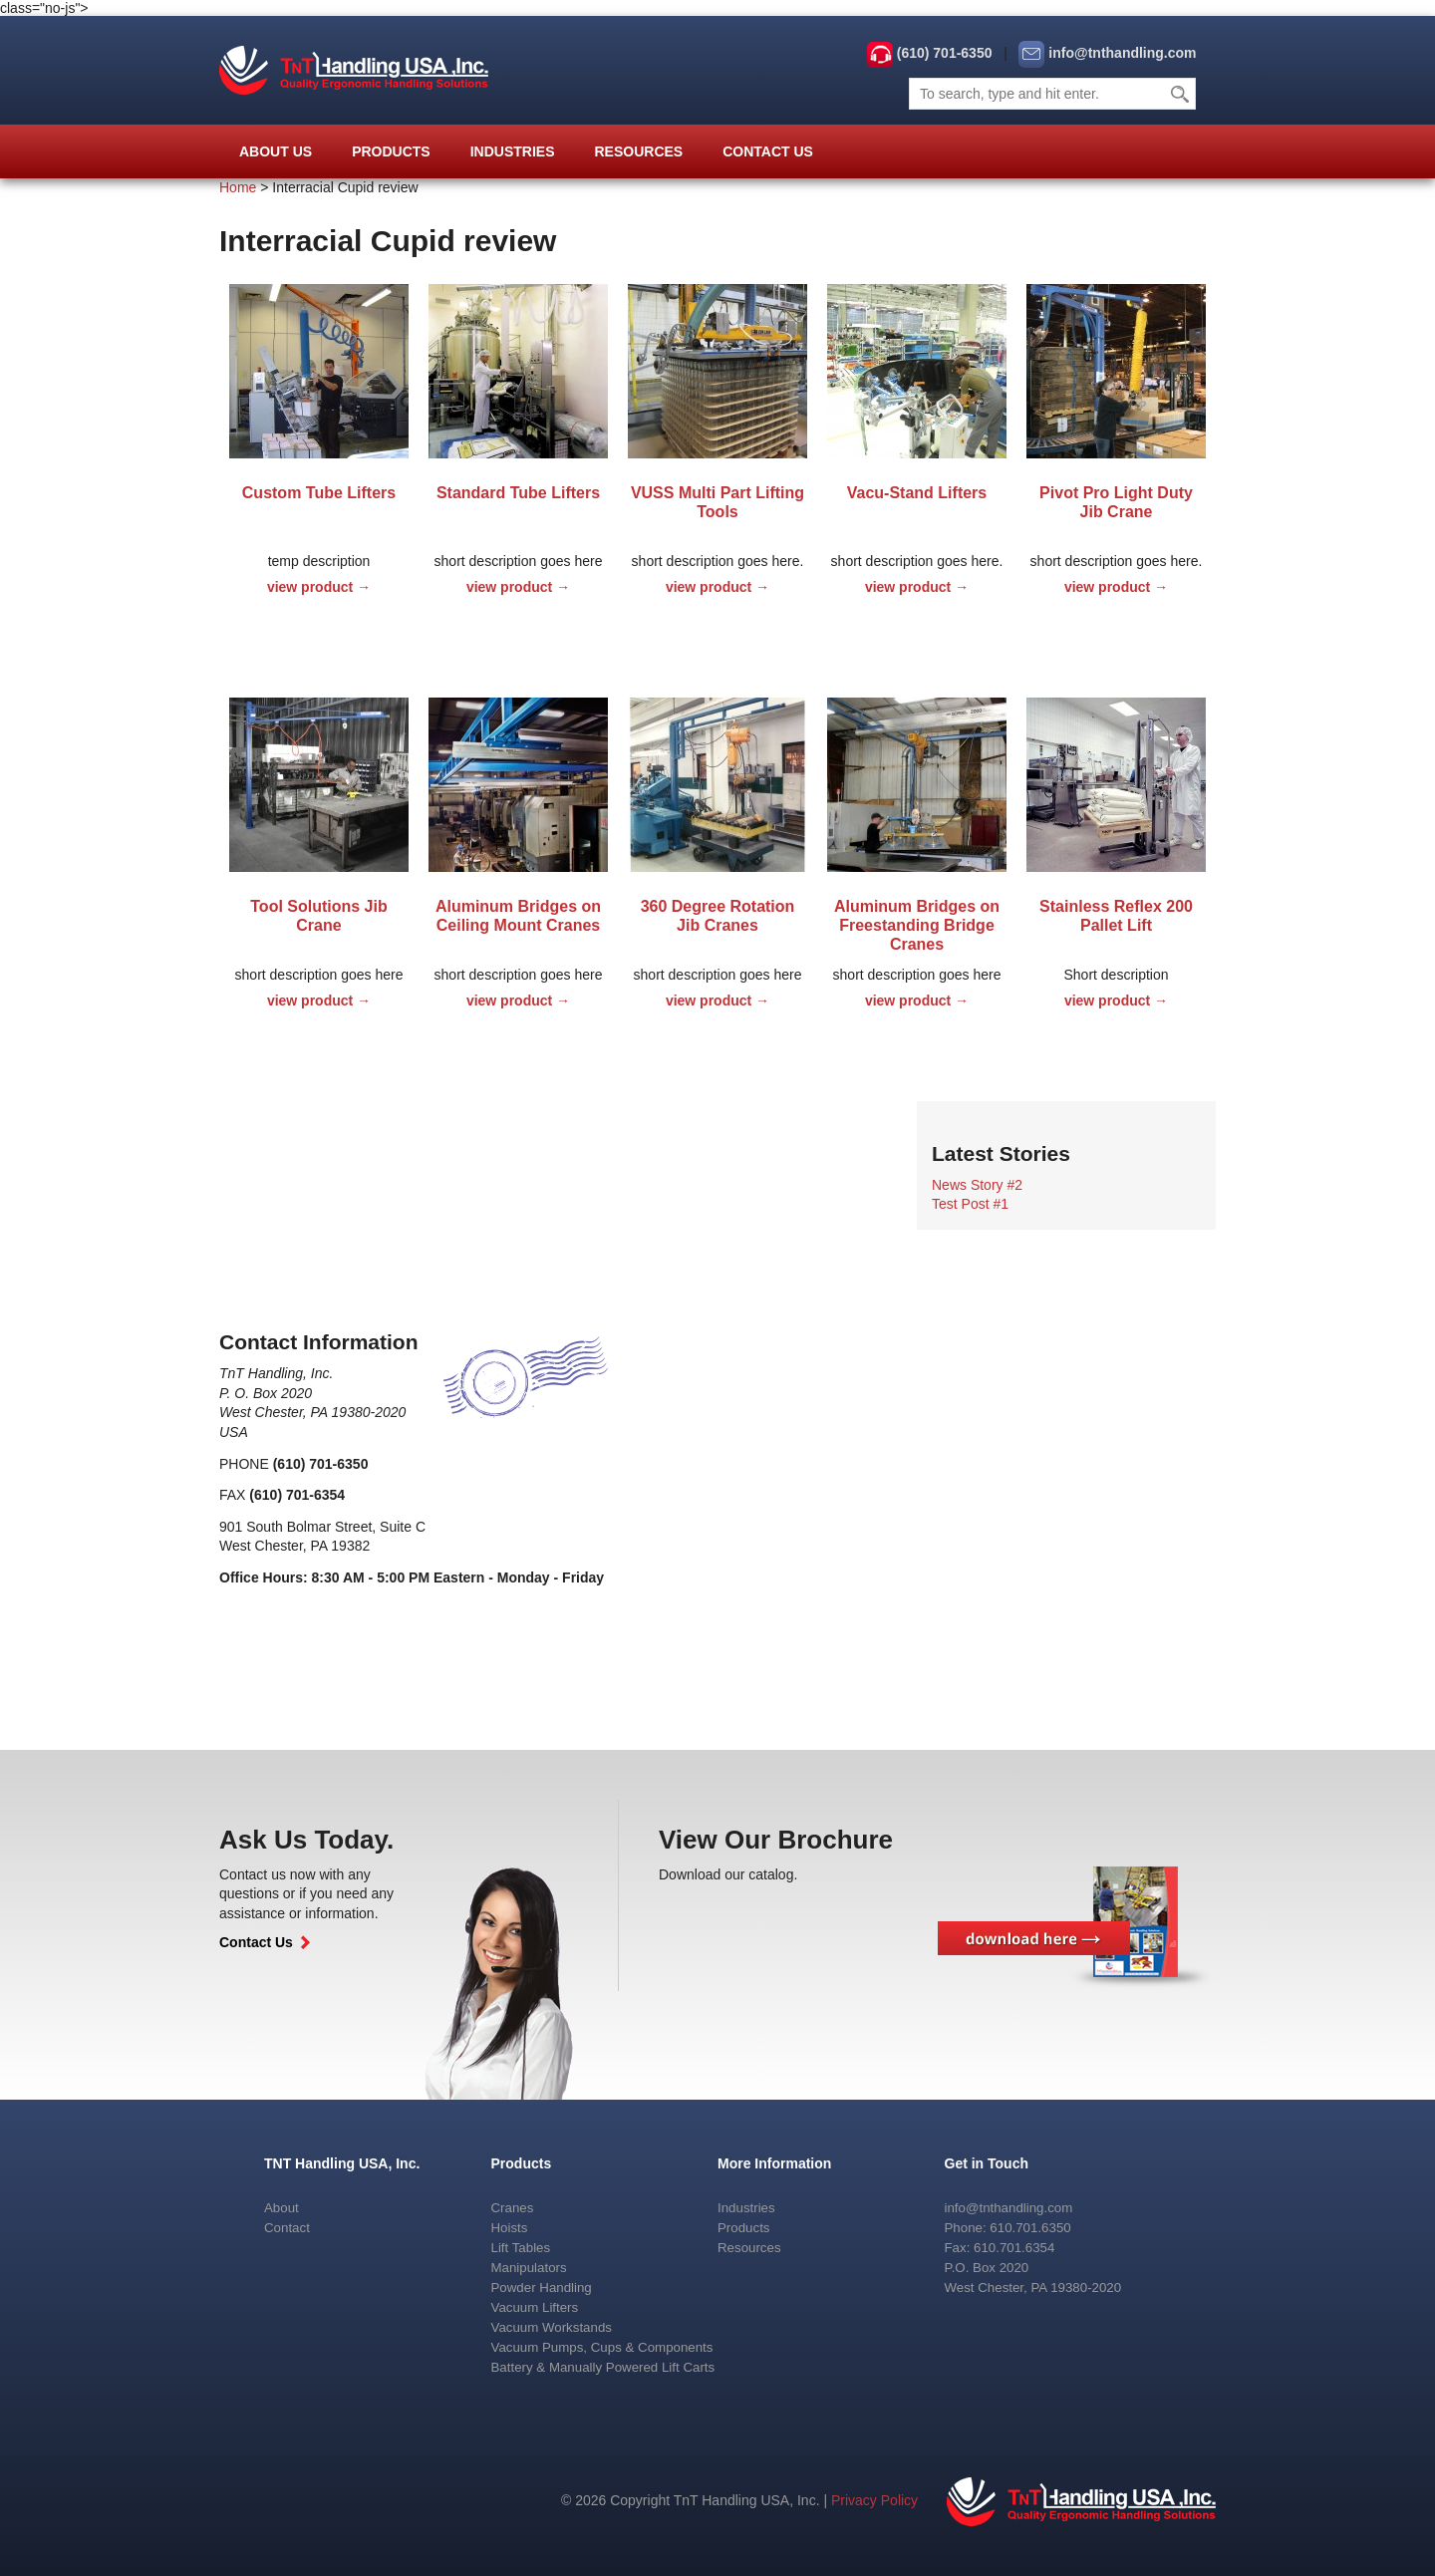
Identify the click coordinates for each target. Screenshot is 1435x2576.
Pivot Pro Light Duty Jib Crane (1116, 502)
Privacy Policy (874, 2500)
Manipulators (529, 2267)
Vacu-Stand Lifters (917, 492)
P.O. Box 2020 (987, 2267)
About (281, 2207)
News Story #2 (977, 1185)
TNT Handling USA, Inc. (342, 2163)
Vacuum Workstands (551, 2327)
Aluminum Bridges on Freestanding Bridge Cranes (917, 925)
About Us (275, 151)
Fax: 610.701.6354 (1000, 2247)
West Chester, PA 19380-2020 (1033, 2287)
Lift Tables (521, 2247)
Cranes (512, 2207)
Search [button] (1181, 94)
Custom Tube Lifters (319, 492)
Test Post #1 (970, 1204)
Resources (638, 151)
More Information (774, 2163)
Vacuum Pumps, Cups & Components (602, 2347)
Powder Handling (541, 2287)
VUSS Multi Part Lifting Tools (717, 502)
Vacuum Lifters (535, 2307)
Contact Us (767, 151)
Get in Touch (987, 2163)
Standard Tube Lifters (518, 492)
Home (237, 187)
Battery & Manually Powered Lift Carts (603, 2367)
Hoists (509, 2227)
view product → (319, 587)
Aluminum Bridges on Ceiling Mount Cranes (518, 916)
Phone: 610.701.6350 (1008, 2227)
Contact (287, 2227)
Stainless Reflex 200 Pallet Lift (1116, 916)
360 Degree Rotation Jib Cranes (718, 916)
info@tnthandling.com (1122, 53)
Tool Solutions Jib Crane (318, 916)
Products (391, 151)
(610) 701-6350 (945, 53)
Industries (512, 151)
